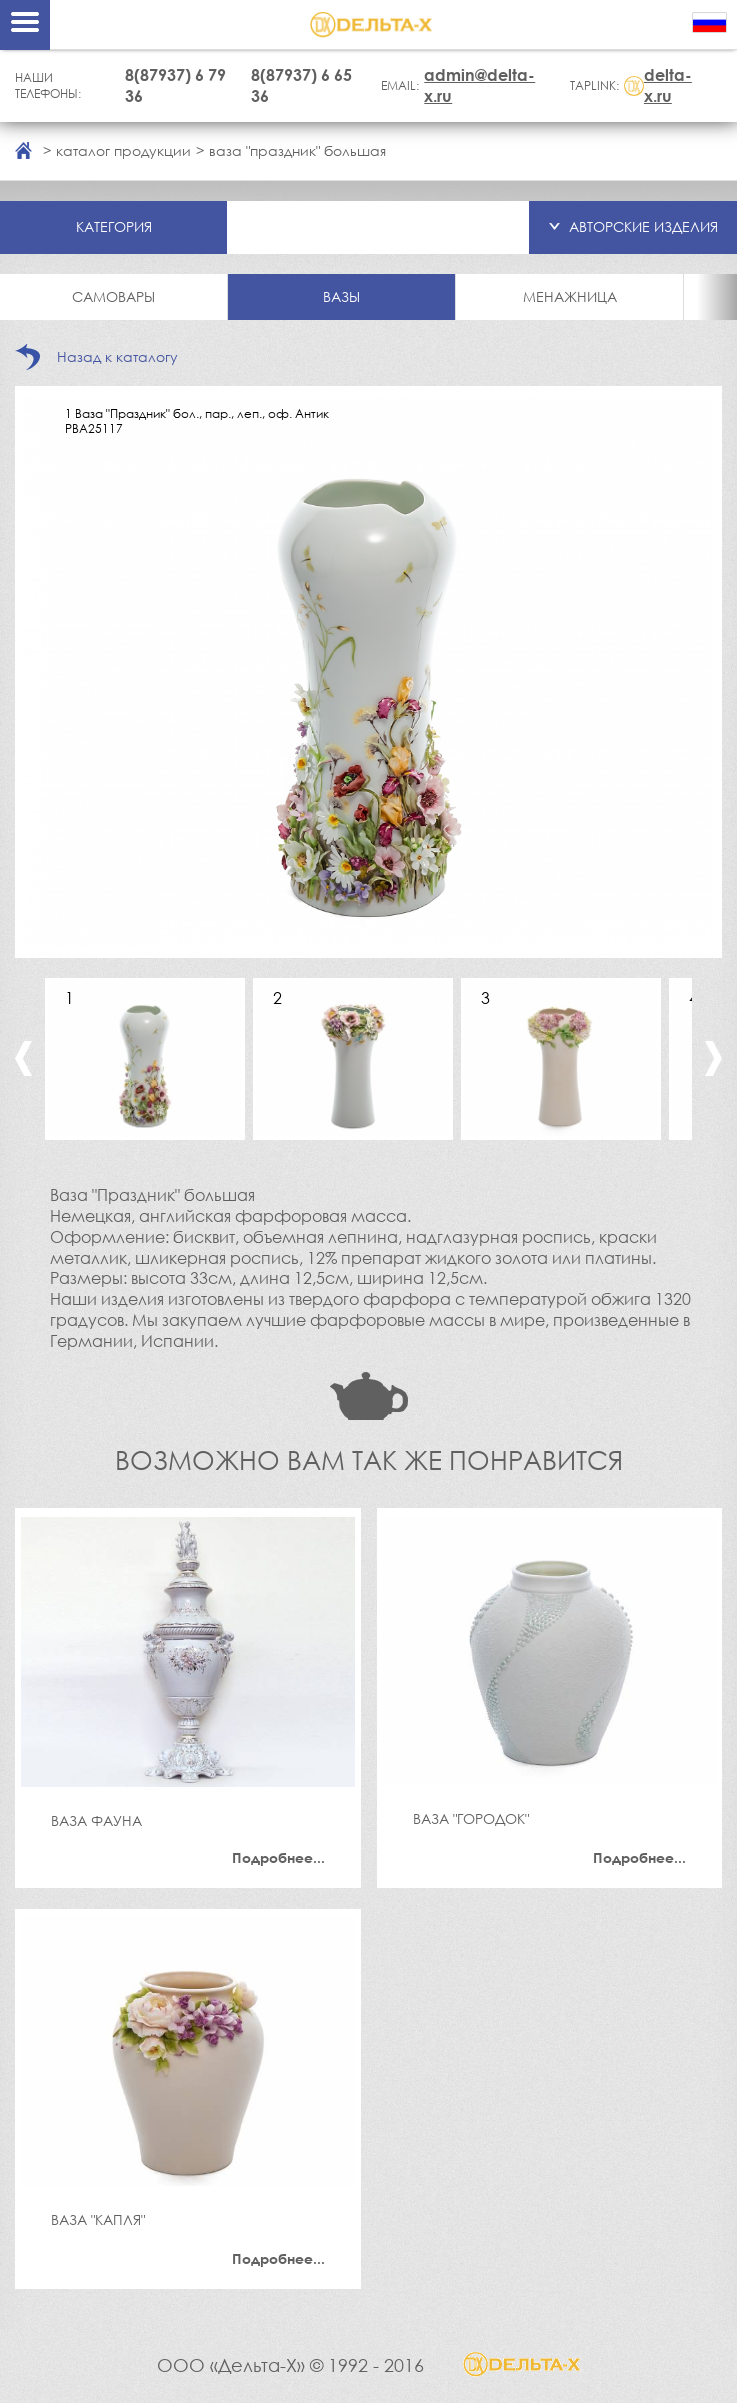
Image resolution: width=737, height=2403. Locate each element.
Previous (23, 1058)
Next (713, 1058)
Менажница (570, 296)
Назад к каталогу (117, 356)
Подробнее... (278, 1857)
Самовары (113, 296)
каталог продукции (123, 150)
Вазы (341, 296)
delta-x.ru (668, 85)
